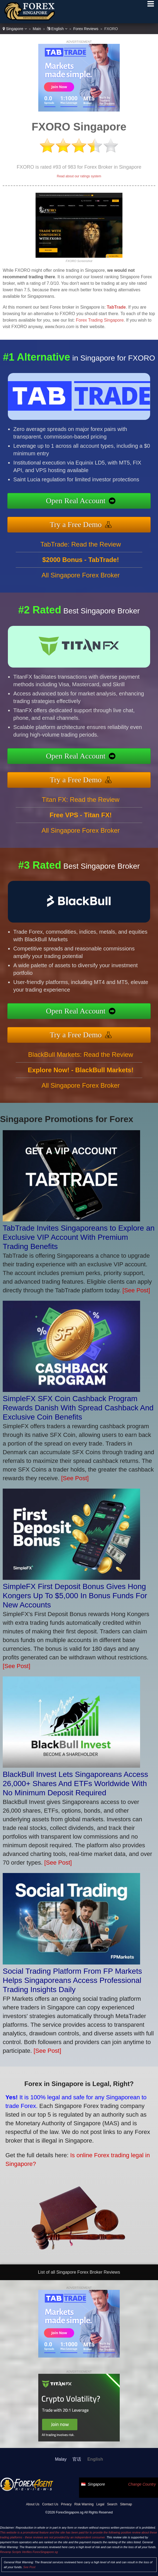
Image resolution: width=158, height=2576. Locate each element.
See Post (29, 2567)
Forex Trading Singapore (100, 320)
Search (112, 2504)
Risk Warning (84, 2504)
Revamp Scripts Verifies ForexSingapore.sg (29, 2552)
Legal (100, 2504)
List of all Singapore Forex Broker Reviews (79, 2272)
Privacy (66, 2504)
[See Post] (136, 1290)
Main (37, 29)
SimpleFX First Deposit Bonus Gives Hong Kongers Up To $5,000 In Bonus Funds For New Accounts (75, 1595)
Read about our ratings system (79, 176)
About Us (32, 2504)
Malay (61, 2459)
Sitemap (126, 2504)
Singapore (15, 29)
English (57, 29)
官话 (76, 2459)
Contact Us (50, 2504)
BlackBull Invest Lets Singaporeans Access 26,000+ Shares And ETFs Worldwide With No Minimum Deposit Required (75, 1783)
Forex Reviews (86, 29)
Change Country (142, 2484)
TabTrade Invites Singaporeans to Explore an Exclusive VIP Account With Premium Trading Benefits (78, 1237)
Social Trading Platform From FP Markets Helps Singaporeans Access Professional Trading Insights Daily (72, 1980)
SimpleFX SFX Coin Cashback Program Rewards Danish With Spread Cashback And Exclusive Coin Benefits (78, 1407)
